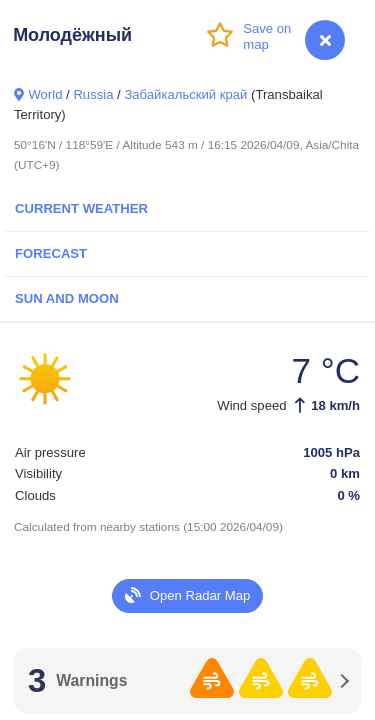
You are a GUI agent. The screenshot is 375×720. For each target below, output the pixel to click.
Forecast (51, 253)
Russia (93, 94)
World (45, 94)
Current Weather (81, 208)
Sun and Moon (67, 298)
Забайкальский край (185, 94)
